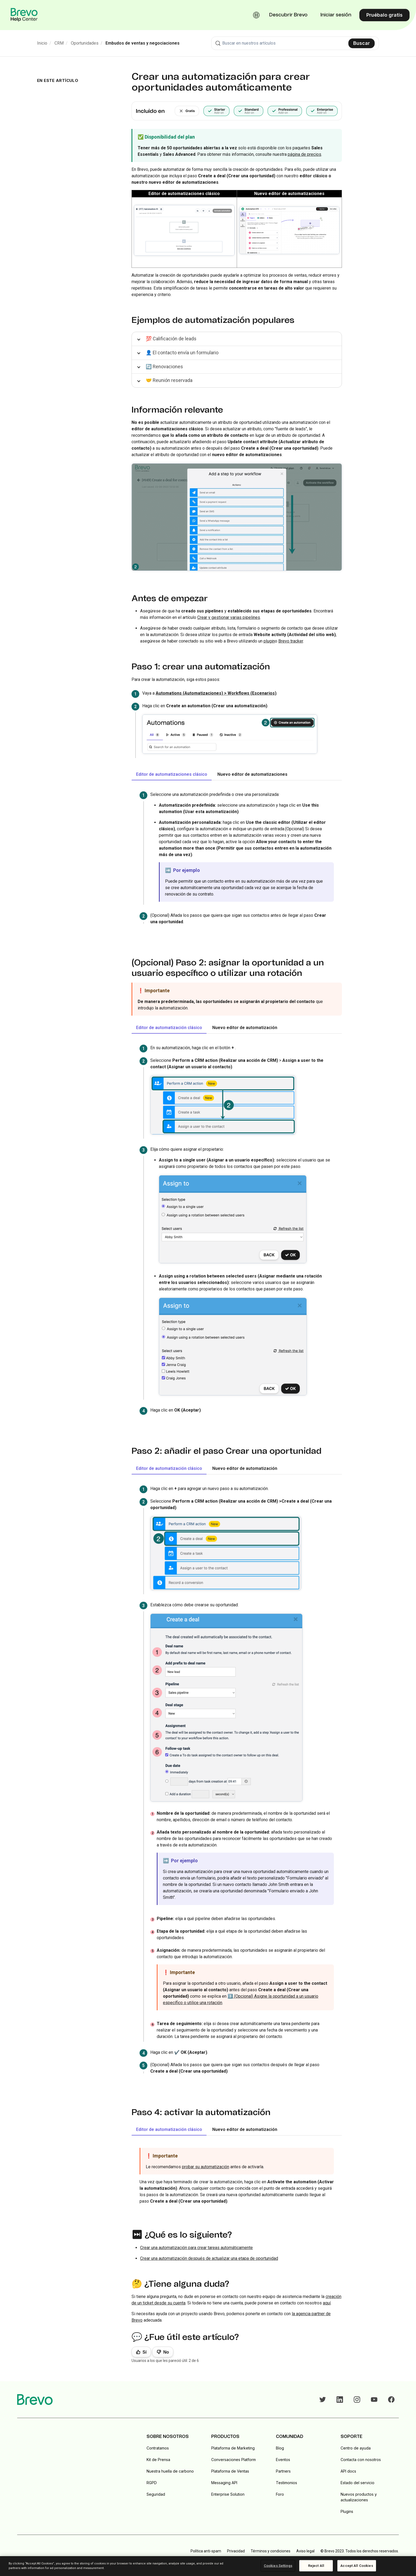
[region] (208, 2566)
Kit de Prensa (158, 2459)
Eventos (283, 2459)
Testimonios (286, 2482)
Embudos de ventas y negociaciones (142, 43)
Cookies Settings (278, 2566)
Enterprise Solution (228, 2494)
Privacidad (236, 2551)
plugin (269, 641)
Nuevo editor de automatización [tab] (244, 1027)
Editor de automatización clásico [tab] (169, 1027)
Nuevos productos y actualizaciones (359, 2497)
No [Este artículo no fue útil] (166, 2352)
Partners (283, 2471)
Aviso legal (305, 2551)
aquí (327, 2303)
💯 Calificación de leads (171, 338)
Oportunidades (84, 43)
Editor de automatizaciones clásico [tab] (171, 774)
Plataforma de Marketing (233, 2448)
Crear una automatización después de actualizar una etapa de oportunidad (209, 2258)
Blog (280, 2448)
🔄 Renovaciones (164, 366)
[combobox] (295, 43)
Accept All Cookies (356, 2566)
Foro (280, 2494)
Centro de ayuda (356, 2448)
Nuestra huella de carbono (170, 2471)
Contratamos (158, 2448)
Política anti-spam (206, 2551)
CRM (59, 43)
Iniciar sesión (335, 15)
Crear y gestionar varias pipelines (228, 617)
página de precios (304, 154)
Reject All (316, 2566)
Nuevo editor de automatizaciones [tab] (252, 774)
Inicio (42, 43)
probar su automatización (205, 2166)
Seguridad (156, 2494)
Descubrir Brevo (288, 15)
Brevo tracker (290, 641)
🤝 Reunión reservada (169, 380)
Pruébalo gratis (384, 15)
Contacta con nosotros (361, 2459)
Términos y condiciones (270, 2551)
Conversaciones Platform (233, 2459)
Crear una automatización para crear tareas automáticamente (196, 2247)
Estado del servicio (357, 2482)
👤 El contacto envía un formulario (182, 352)
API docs (348, 2471)
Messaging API (224, 2482)
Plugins (347, 2511)
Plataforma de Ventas (230, 2471)
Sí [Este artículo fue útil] (145, 2352)
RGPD (152, 2482)
